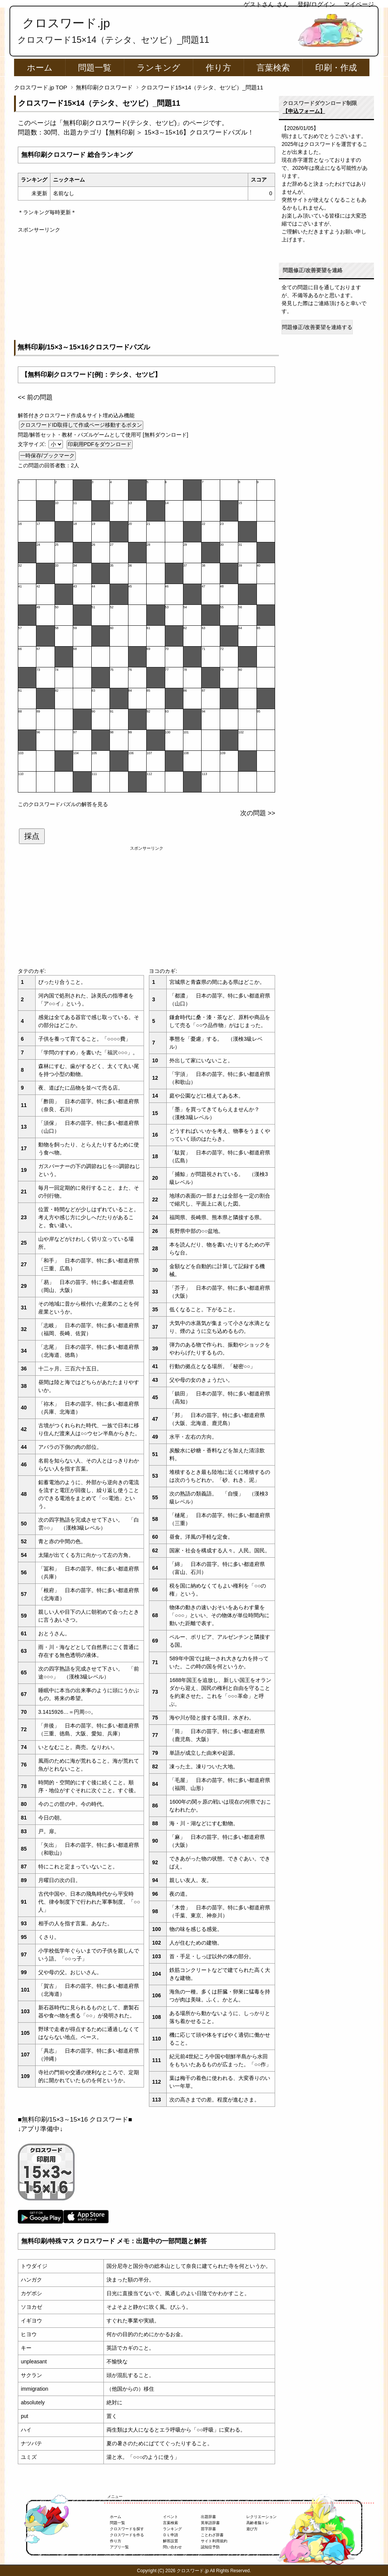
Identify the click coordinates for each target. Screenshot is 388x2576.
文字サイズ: (32, 444)
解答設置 (170, 2541)
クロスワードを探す (127, 2529)
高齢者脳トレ (257, 2523)
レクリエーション (261, 2517)
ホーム (40, 67)
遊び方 (252, 2529)
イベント (170, 2517)
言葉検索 (273, 67)
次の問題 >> (257, 813)
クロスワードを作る (127, 2535)
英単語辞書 (210, 2523)
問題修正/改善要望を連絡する (317, 327)
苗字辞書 (208, 2529)
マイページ (359, 4)
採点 (31, 836)
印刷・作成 (336, 67)
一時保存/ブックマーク (47, 456)
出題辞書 (208, 2517)
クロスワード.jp (66, 23)
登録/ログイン (316, 4)
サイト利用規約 (214, 2541)
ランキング (158, 67)
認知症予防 (210, 2547)
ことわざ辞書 (212, 2535)
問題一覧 (94, 67)
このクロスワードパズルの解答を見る (63, 804)
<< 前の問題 (35, 397)
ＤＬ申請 (170, 2535)
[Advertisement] (146, 287)
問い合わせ (172, 2547)
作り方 (218, 67)
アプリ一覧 (119, 2547)
